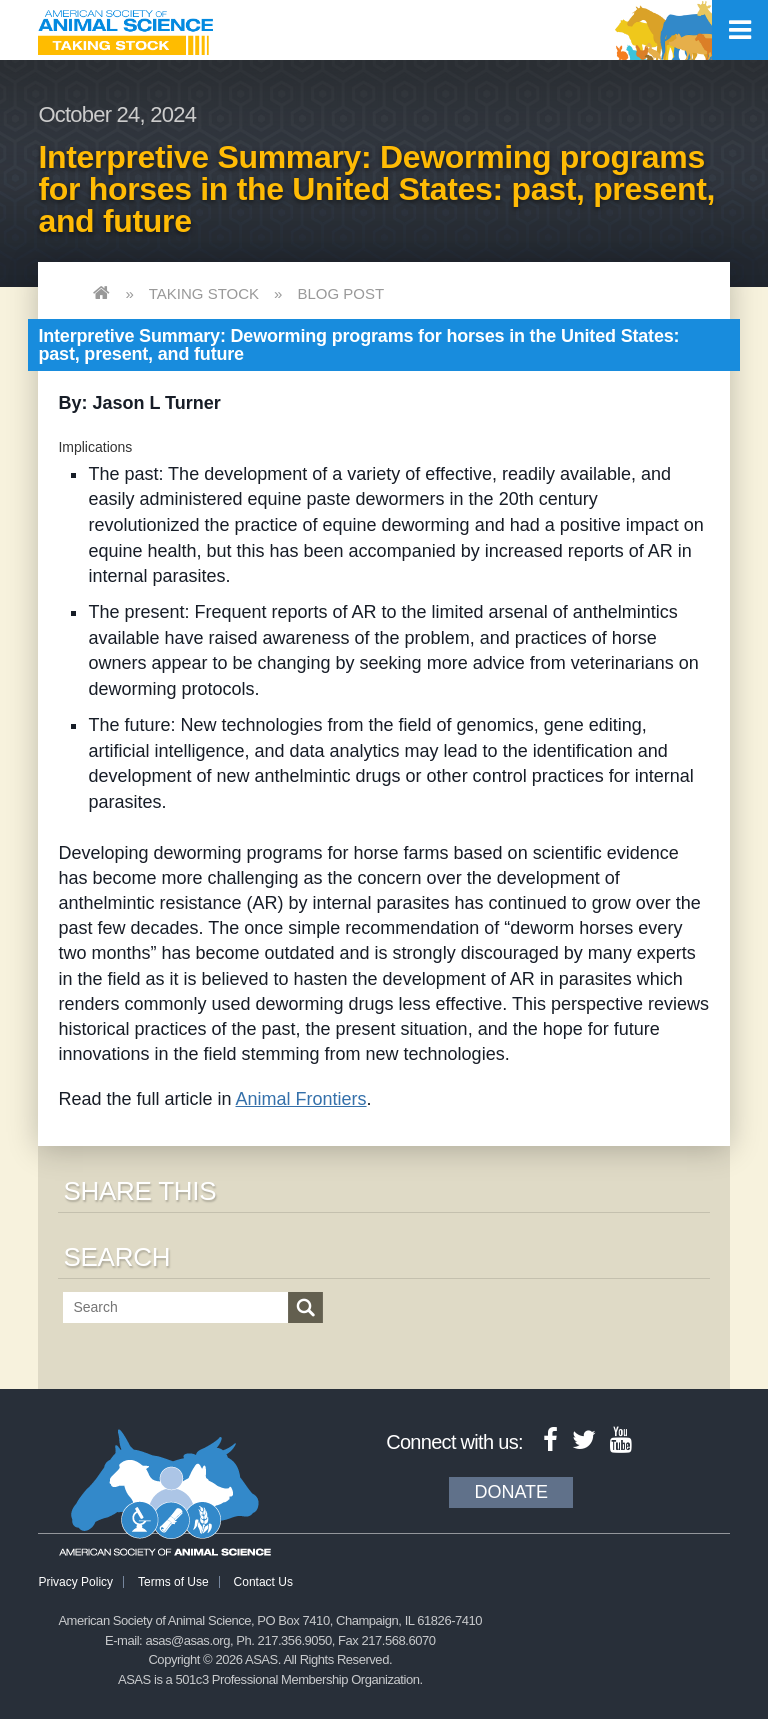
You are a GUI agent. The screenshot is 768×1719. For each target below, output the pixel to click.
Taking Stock (204, 293)
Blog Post (340, 293)
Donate (511, 1492)
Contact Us (263, 1582)
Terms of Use (173, 1582)
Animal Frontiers (301, 1099)
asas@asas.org (187, 1640)
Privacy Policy (75, 1582)
